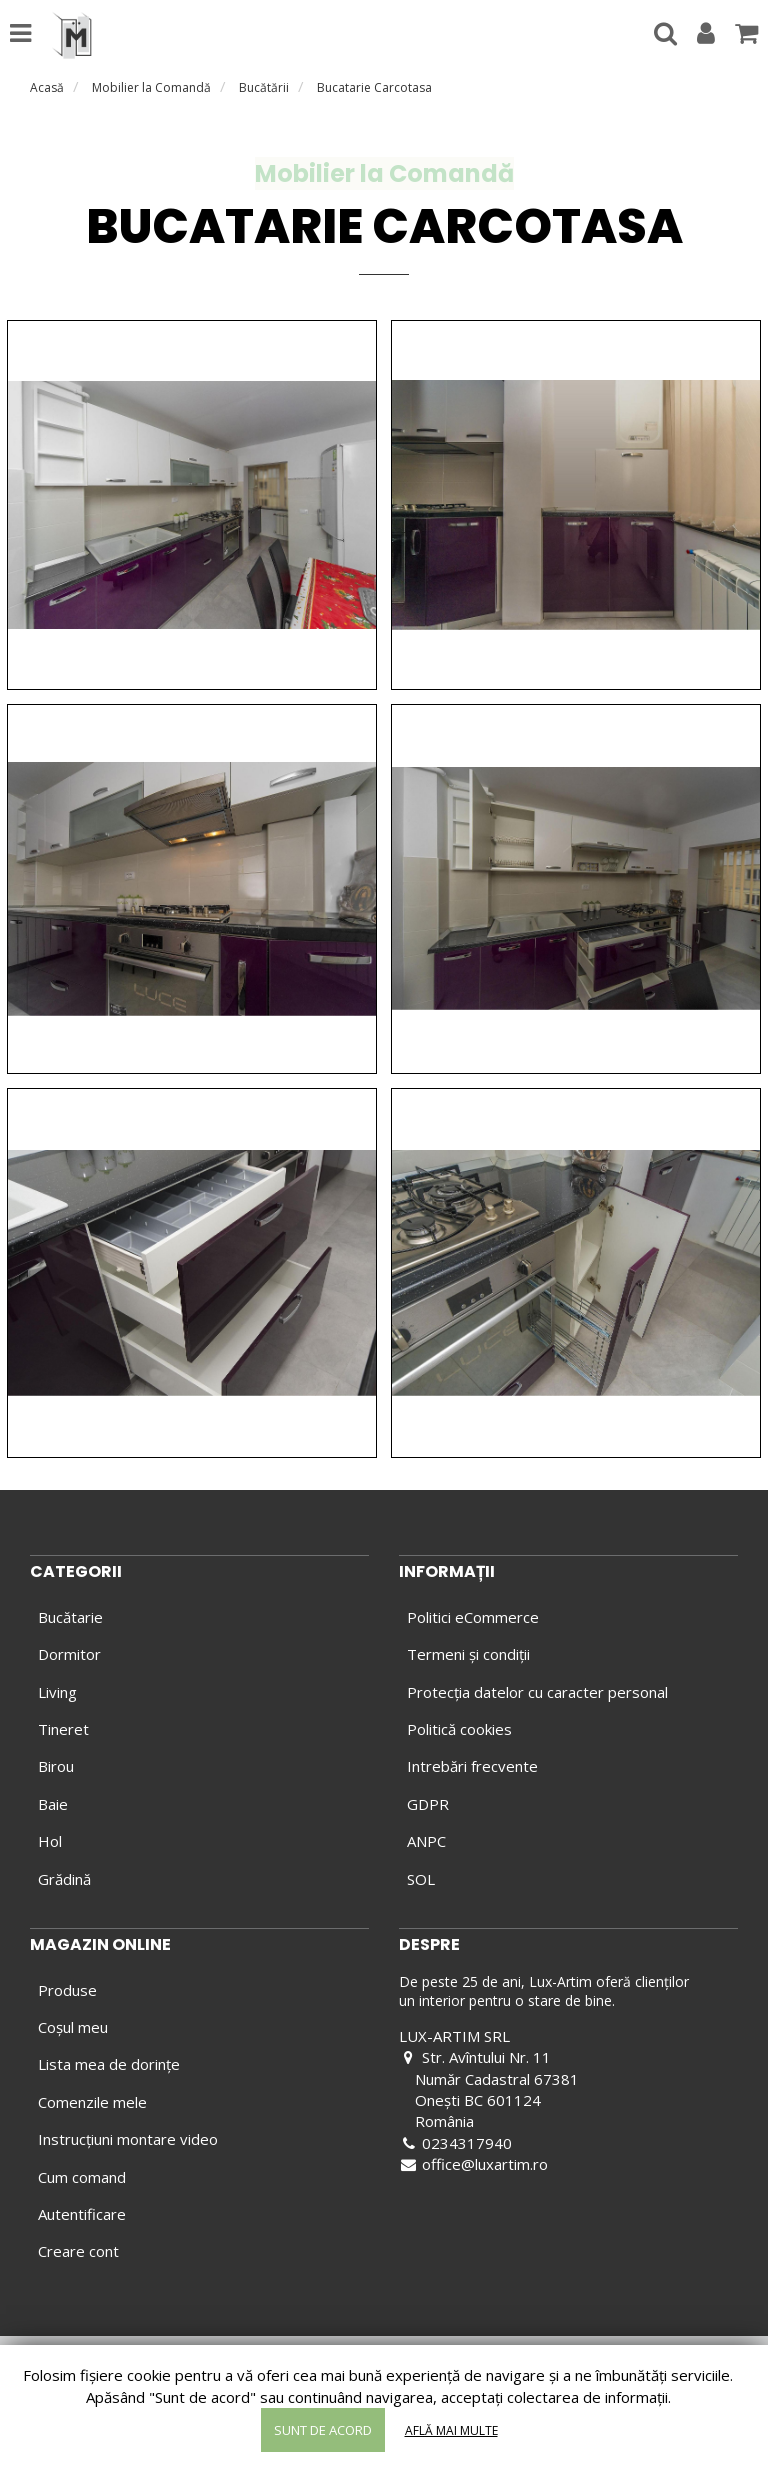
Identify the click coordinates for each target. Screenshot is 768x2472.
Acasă (47, 87)
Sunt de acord (323, 2430)
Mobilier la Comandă (151, 87)
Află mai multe (451, 2430)
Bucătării (264, 87)
